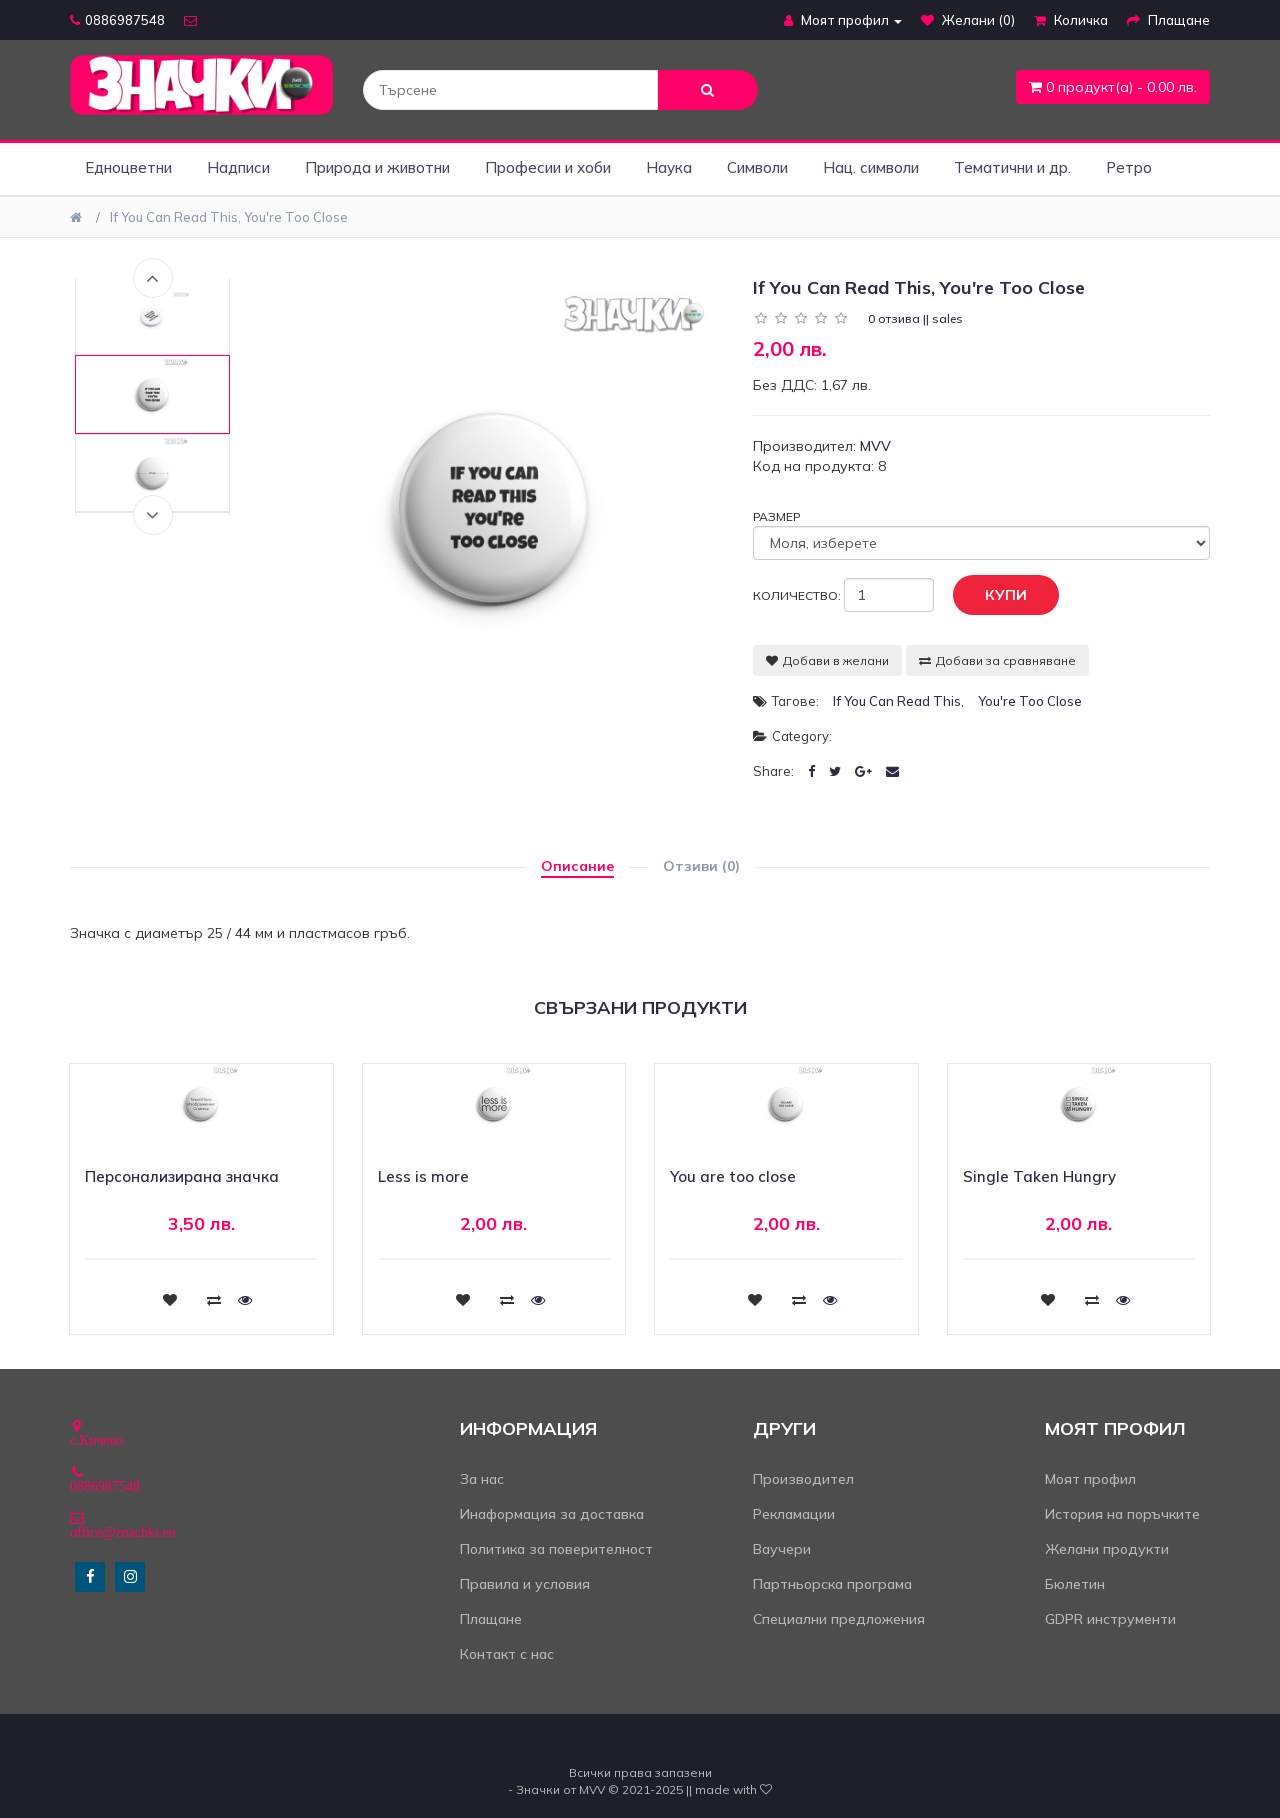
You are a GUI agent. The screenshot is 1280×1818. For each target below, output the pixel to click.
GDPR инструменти (1110, 1619)
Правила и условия (525, 1584)
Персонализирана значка (182, 1176)
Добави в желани (827, 660)
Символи (757, 167)
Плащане (491, 1619)
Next (153, 515)
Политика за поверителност (556, 1549)
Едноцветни (128, 167)
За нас (482, 1479)
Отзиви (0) (701, 866)
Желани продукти (1107, 1549)
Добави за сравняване (997, 660)
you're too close (1030, 701)
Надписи (238, 167)
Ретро (1129, 167)
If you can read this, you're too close (229, 217)
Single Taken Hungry (1039, 1176)
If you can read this (897, 701)
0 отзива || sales (915, 318)
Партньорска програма (832, 1584)
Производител (803, 1479)
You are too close (733, 1176)
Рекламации (794, 1514)
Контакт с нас (507, 1654)
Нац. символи (871, 167)
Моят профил (1090, 1479)
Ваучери (782, 1549)
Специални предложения (839, 1619)
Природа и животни (377, 167)
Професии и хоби (548, 167)
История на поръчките (1122, 1514)
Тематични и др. (1012, 167)
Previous (153, 278)
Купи (991, 596)
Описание (577, 866)
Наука (669, 167)
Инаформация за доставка (552, 1514)
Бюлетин (1075, 1584)
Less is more (423, 1176)
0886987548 (117, 20)
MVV (875, 446)
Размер (776, 516)
